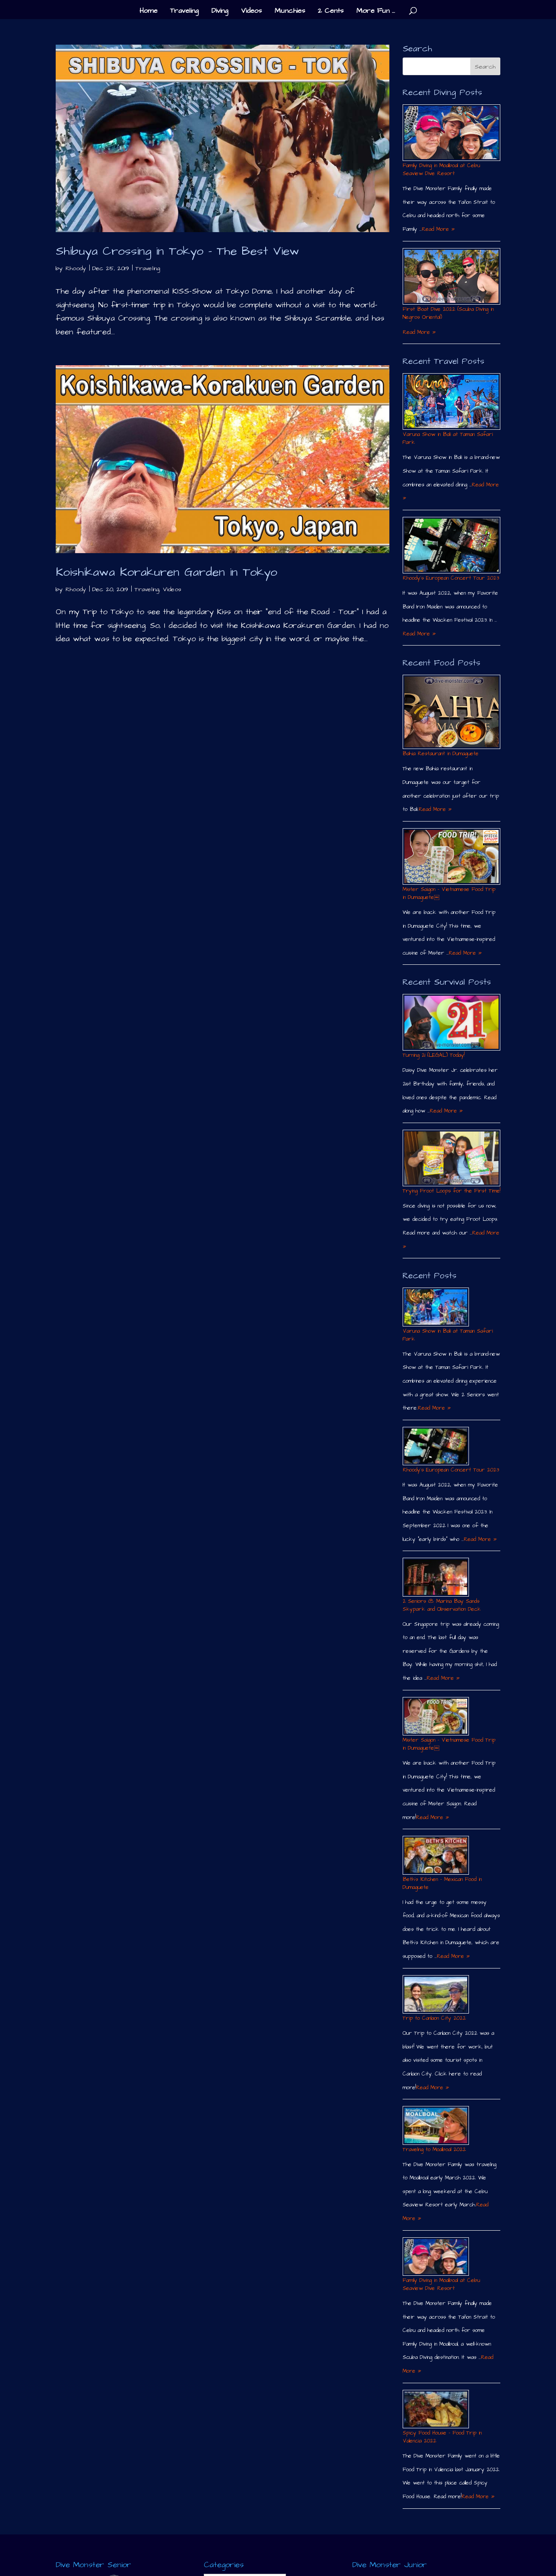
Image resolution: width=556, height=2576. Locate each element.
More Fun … (375, 11)
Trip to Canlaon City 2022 (434, 2018)
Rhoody (75, 268)
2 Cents (330, 11)
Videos (251, 11)
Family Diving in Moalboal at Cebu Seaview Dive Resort (441, 169)
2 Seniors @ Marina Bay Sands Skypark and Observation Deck (442, 1605)
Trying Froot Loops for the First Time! (451, 1191)
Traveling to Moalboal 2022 (434, 2149)
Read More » (438, 229)
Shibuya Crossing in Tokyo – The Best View (177, 251)
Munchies (289, 11)
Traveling (184, 11)
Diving (219, 11)
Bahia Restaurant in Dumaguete (441, 753)
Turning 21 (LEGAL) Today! (434, 1055)
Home (148, 11)
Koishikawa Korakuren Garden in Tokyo (166, 572)
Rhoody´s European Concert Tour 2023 (451, 578)
